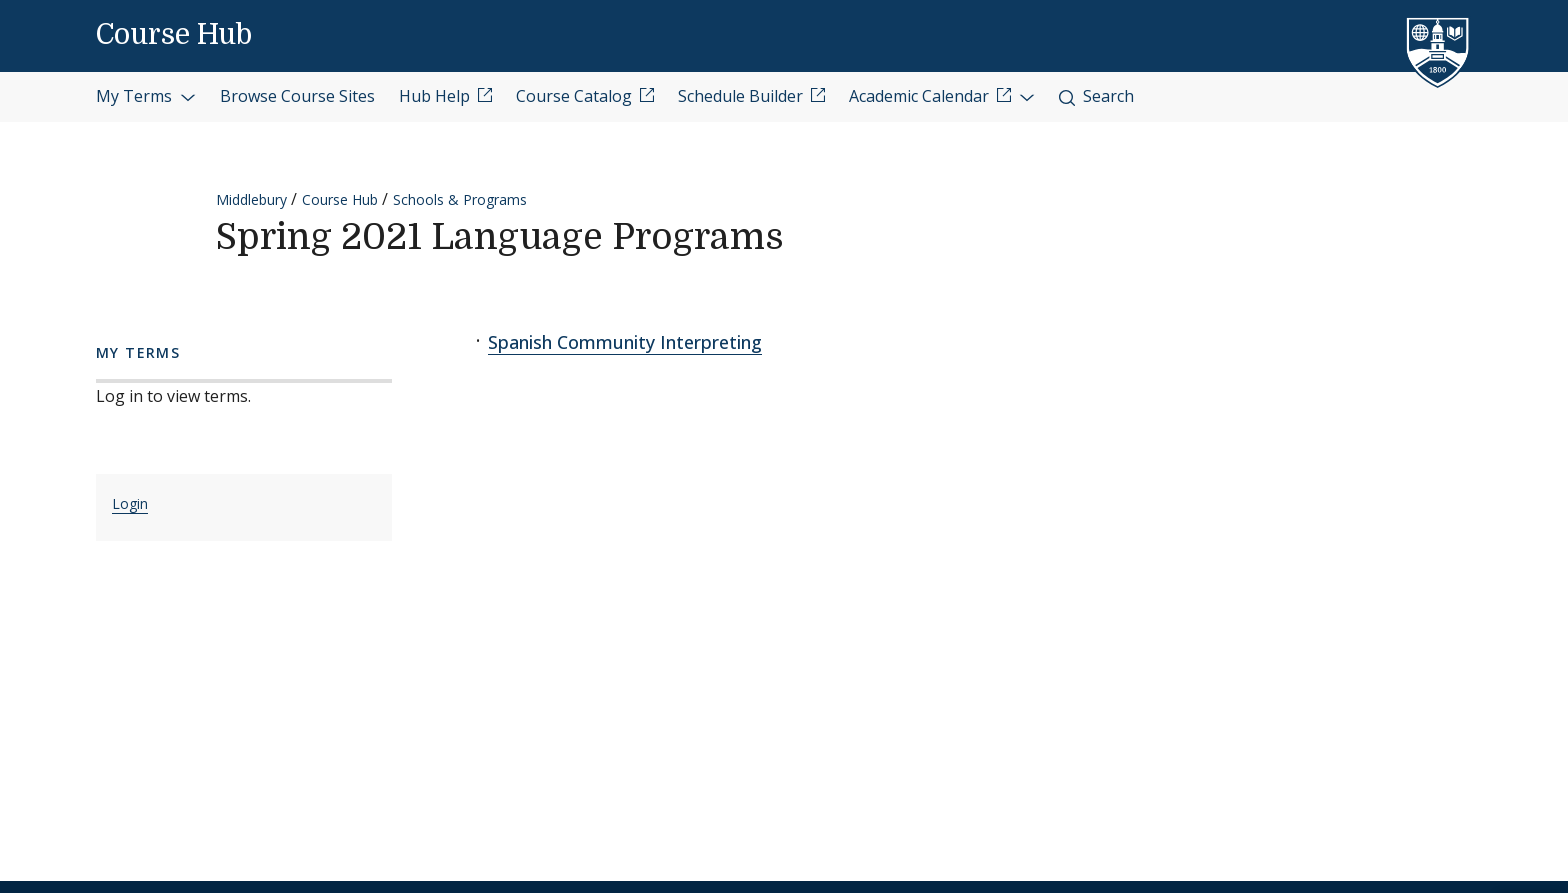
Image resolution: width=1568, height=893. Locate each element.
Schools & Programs (460, 199)
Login (130, 503)
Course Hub (174, 35)
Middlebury (251, 199)
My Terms (146, 96)
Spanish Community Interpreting (625, 342)
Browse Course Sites (297, 96)
